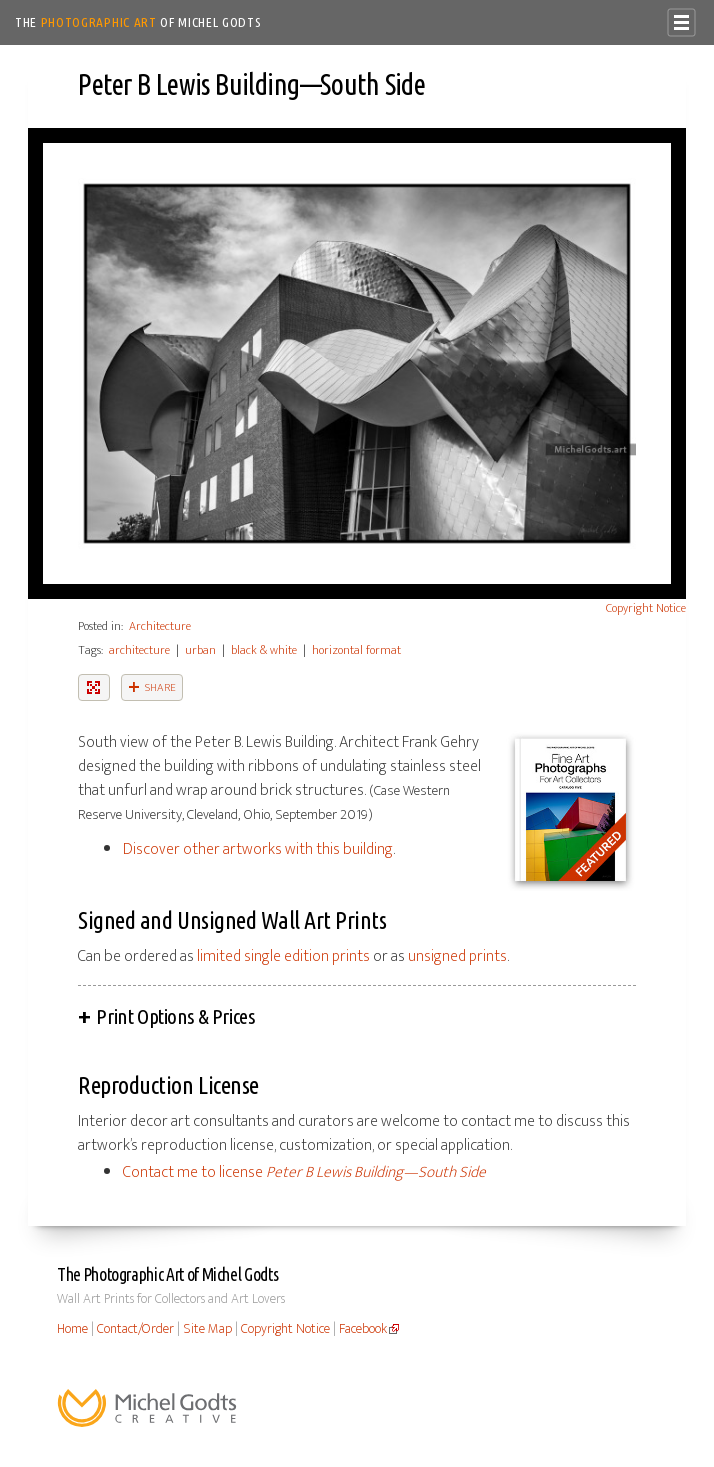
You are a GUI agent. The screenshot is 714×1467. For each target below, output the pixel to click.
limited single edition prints (283, 956)
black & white (264, 650)
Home (72, 1329)
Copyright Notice (646, 608)
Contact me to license (304, 1172)
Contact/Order (135, 1329)
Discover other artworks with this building (258, 849)
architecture (139, 650)
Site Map (207, 1329)
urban (200, 650)
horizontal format (356, 650)
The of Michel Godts (138, 22)
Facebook (363, 1329)
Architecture (160, 626)
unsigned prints (457, 956)
